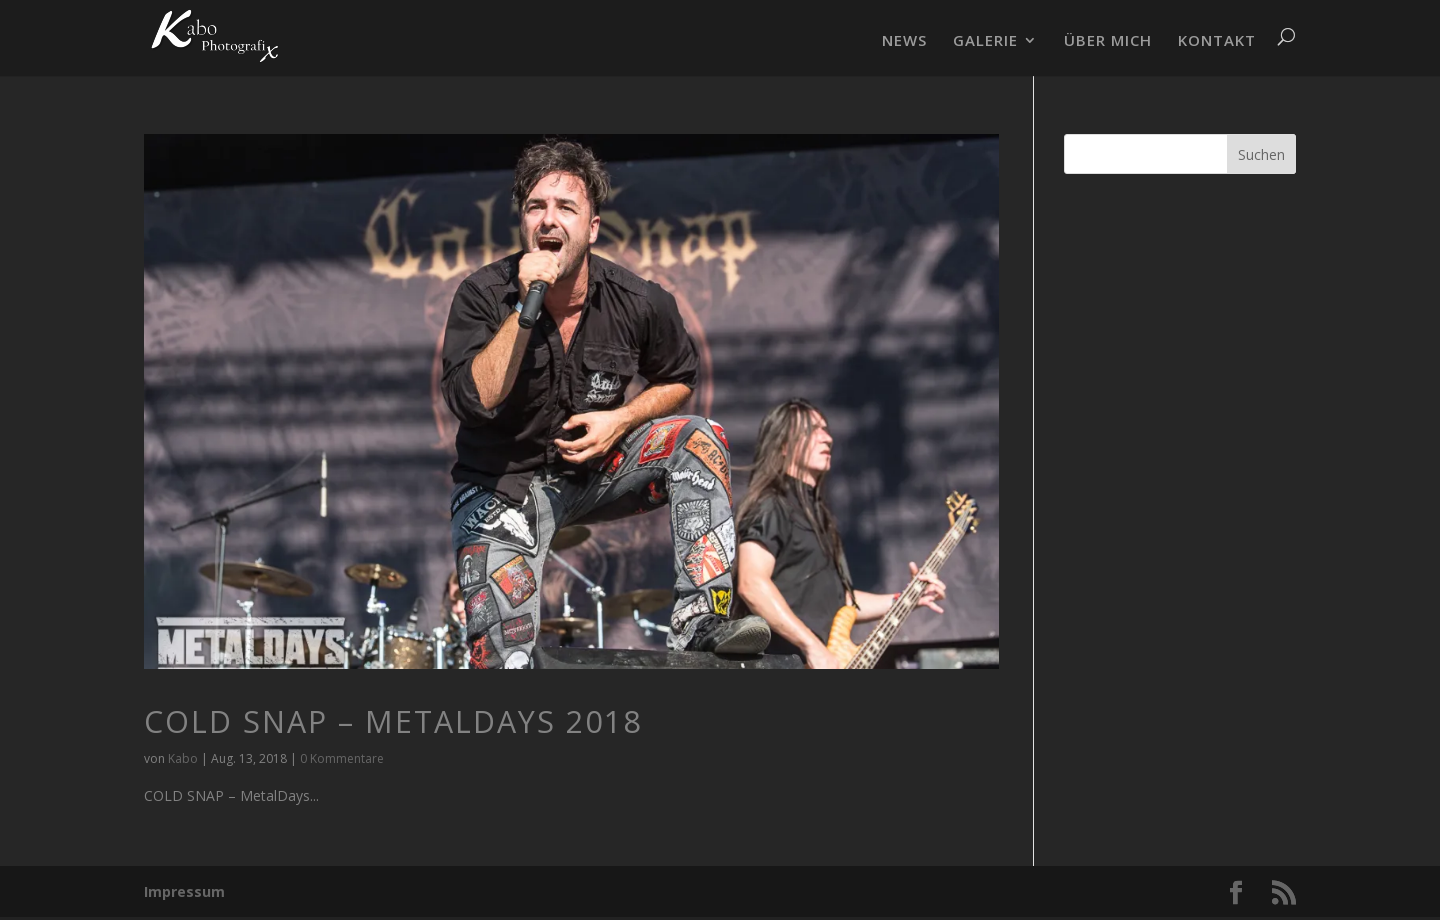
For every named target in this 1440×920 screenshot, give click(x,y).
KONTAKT (1217, 41)
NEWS (904, 41)
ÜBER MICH (1108, 41)
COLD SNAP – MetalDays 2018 (393, 721)
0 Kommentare (342, 758)
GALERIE (985, 41)
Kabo (183, 758)
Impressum (184, 891)
